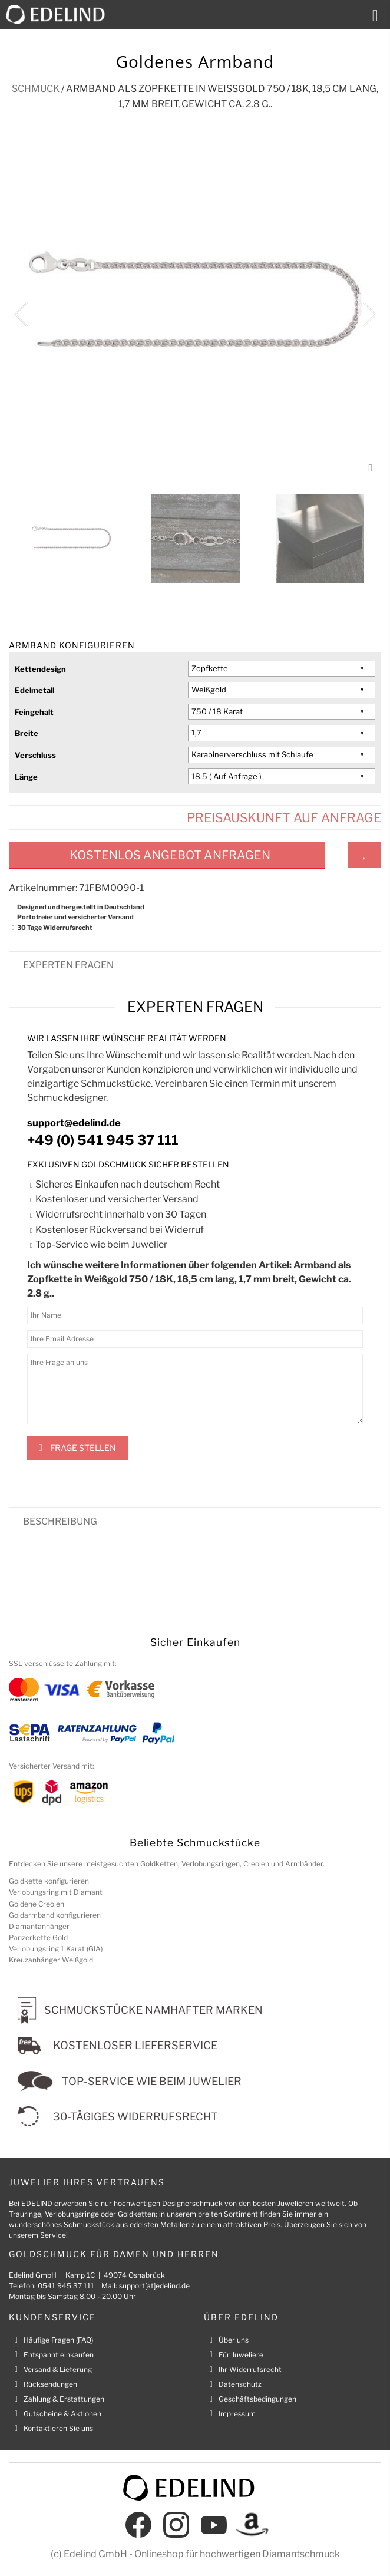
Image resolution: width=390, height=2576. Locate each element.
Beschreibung (60, 1521)
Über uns (234, 2340)
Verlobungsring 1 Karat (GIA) (56, 1948)
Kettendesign (40, 669)
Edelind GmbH (95, 2553)
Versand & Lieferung (58, 2369)
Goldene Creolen (36, 1903)
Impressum (237, 2413)
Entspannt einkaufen (59, 2354)
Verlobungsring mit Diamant (56, 1892)
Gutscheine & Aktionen (62, 2413)
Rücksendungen (50, 2384)
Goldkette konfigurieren (49, 1880)
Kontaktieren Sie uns (58, 2428)
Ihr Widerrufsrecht (250, 2369)
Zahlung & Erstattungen (64, 2398)
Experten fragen (68, 965)
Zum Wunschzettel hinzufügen (364, 855)
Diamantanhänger (39, 1926)
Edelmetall (34, 690)
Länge (26, 776)
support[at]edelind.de (154, 2285)
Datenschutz (240, 2384)
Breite (26, 733)
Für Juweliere (241, 2354)
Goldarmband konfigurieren (55, 1915)
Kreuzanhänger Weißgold (51, 1959)
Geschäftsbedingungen (257, 2398)
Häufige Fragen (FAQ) (58, 2340)
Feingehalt (34, 712)
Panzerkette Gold (38, 1937)
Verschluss (35, 755)
